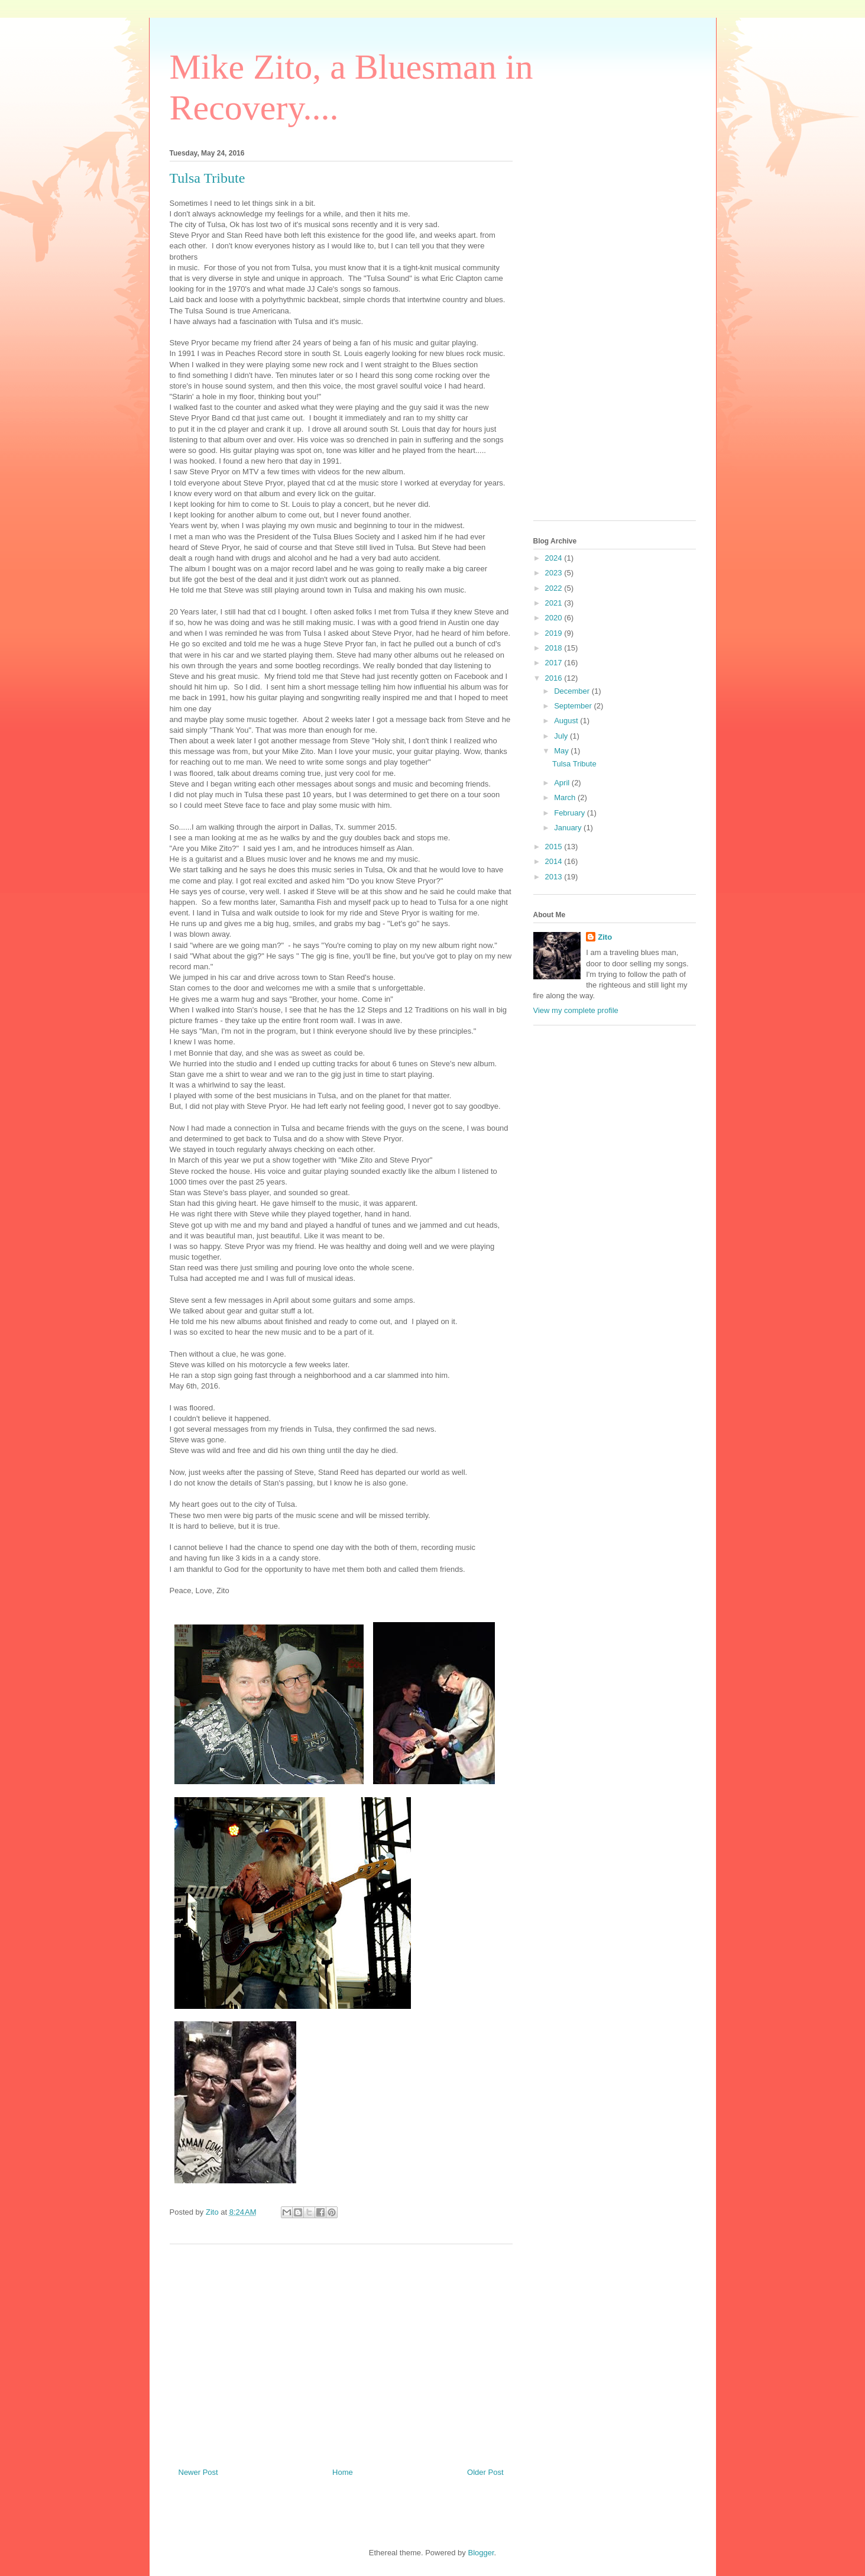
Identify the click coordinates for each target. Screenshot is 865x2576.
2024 (555, 558)
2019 (555, 633)
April (563, 782)
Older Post (485, 2472)
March (566, 797)
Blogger (481, 2552)
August (567, 720)
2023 (555, 572)
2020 (555, 617)
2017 (555, 662)
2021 (555, 602)
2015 (555, 846)
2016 (555, 678)
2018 (555, 647)
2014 (555, 861)
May (562, 750)
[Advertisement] (341, 2351)
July (562, 736)
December (573, 691)
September (574, 705)
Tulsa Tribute (574, 763)
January (569, 827)
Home (342, 2472)
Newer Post (198, 2472)
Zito (605, 937)
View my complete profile (575, 1010)
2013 (555, 876)
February (570, 812)
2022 (555, 588)
